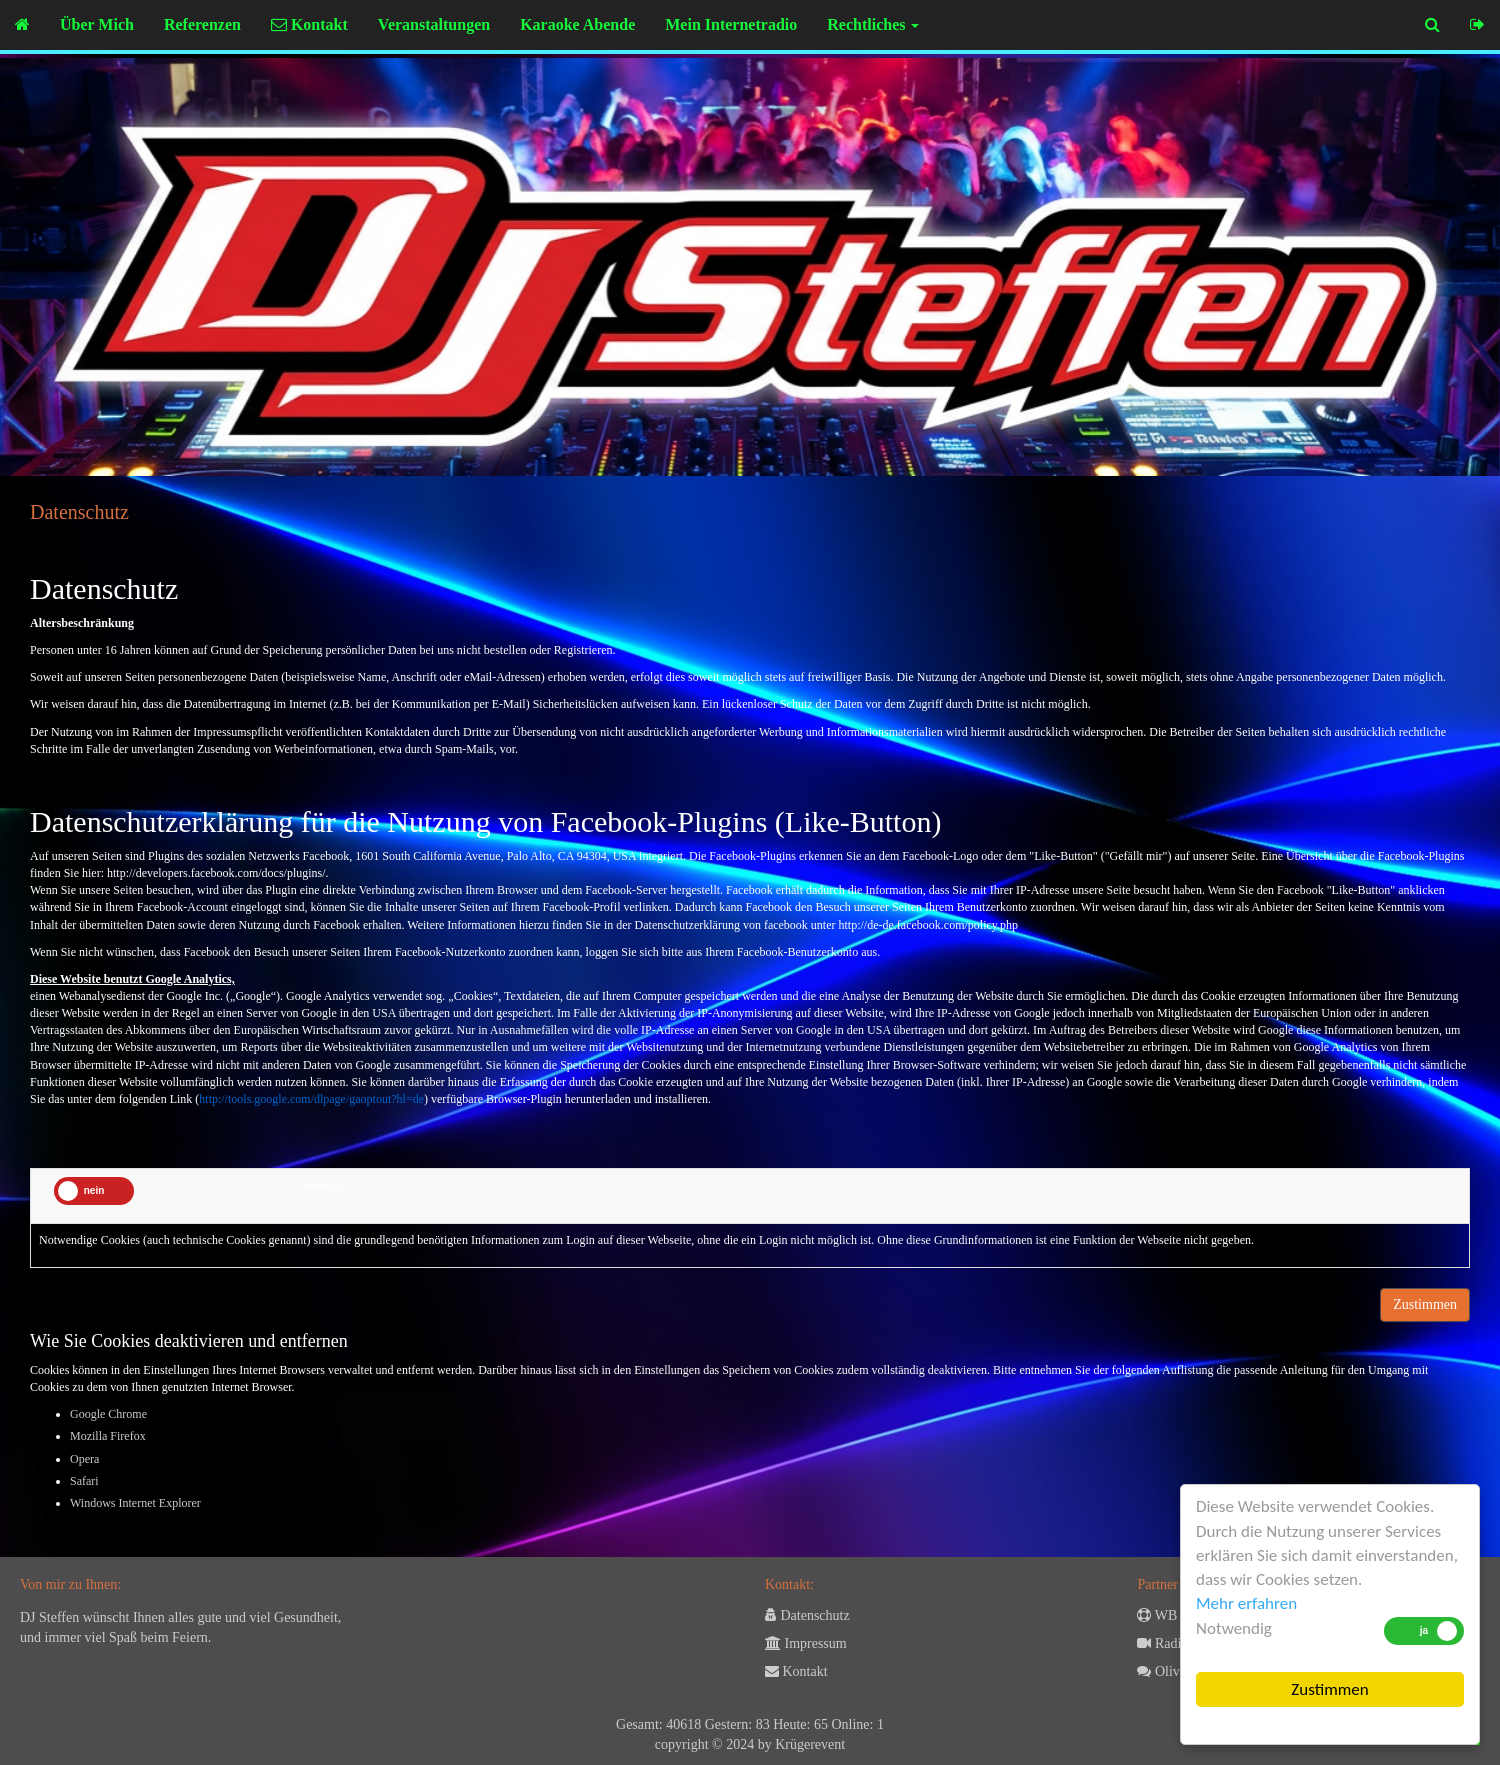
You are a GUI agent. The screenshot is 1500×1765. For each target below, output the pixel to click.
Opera (84, 1459)
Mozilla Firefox (108, 1436)
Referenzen (202, 24)
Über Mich (97, 24)
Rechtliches (873, 24)
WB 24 (1165, 1615)
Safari (84, 1481)
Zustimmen (1329, 1689)
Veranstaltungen (434, 24)
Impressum (806, 1643)
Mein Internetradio (731, 24)
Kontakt (309, 24)
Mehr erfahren (1246, 1603)
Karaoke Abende (577, 24)
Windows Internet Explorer (135, 1503)
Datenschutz (807, 1615)
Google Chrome (108, 1414)
